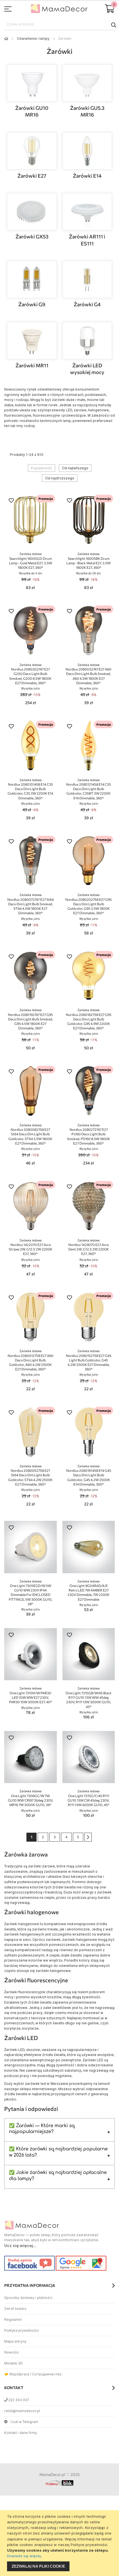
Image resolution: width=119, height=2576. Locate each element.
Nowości (11, 2352)
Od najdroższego (59, 478)
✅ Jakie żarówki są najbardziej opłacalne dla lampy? (58, 2175)
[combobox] (59, 24)
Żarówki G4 (87, 304)
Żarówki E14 (87, 176)
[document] (60, 2543)
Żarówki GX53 (31, 236)
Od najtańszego (75, 468)
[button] (11, 501)
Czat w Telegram (21, 2422)
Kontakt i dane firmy (20, 2433)
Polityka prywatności (21, 2330)
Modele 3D (13, 2363)
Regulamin (13, 2319)
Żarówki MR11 (31, 365)
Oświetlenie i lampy (33, 38)
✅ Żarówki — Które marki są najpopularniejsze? (42, 2128)
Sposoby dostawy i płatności (28, 2298)
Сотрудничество (47, 2374)
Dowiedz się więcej (24, 2556)
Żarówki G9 (31, 304)
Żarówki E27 (31, 176)
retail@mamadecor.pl (22, 2411)
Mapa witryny (15, 2341)
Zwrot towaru (15, 2308)
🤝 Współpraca (16, 2374)
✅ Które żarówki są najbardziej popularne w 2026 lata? (58, 2152)
